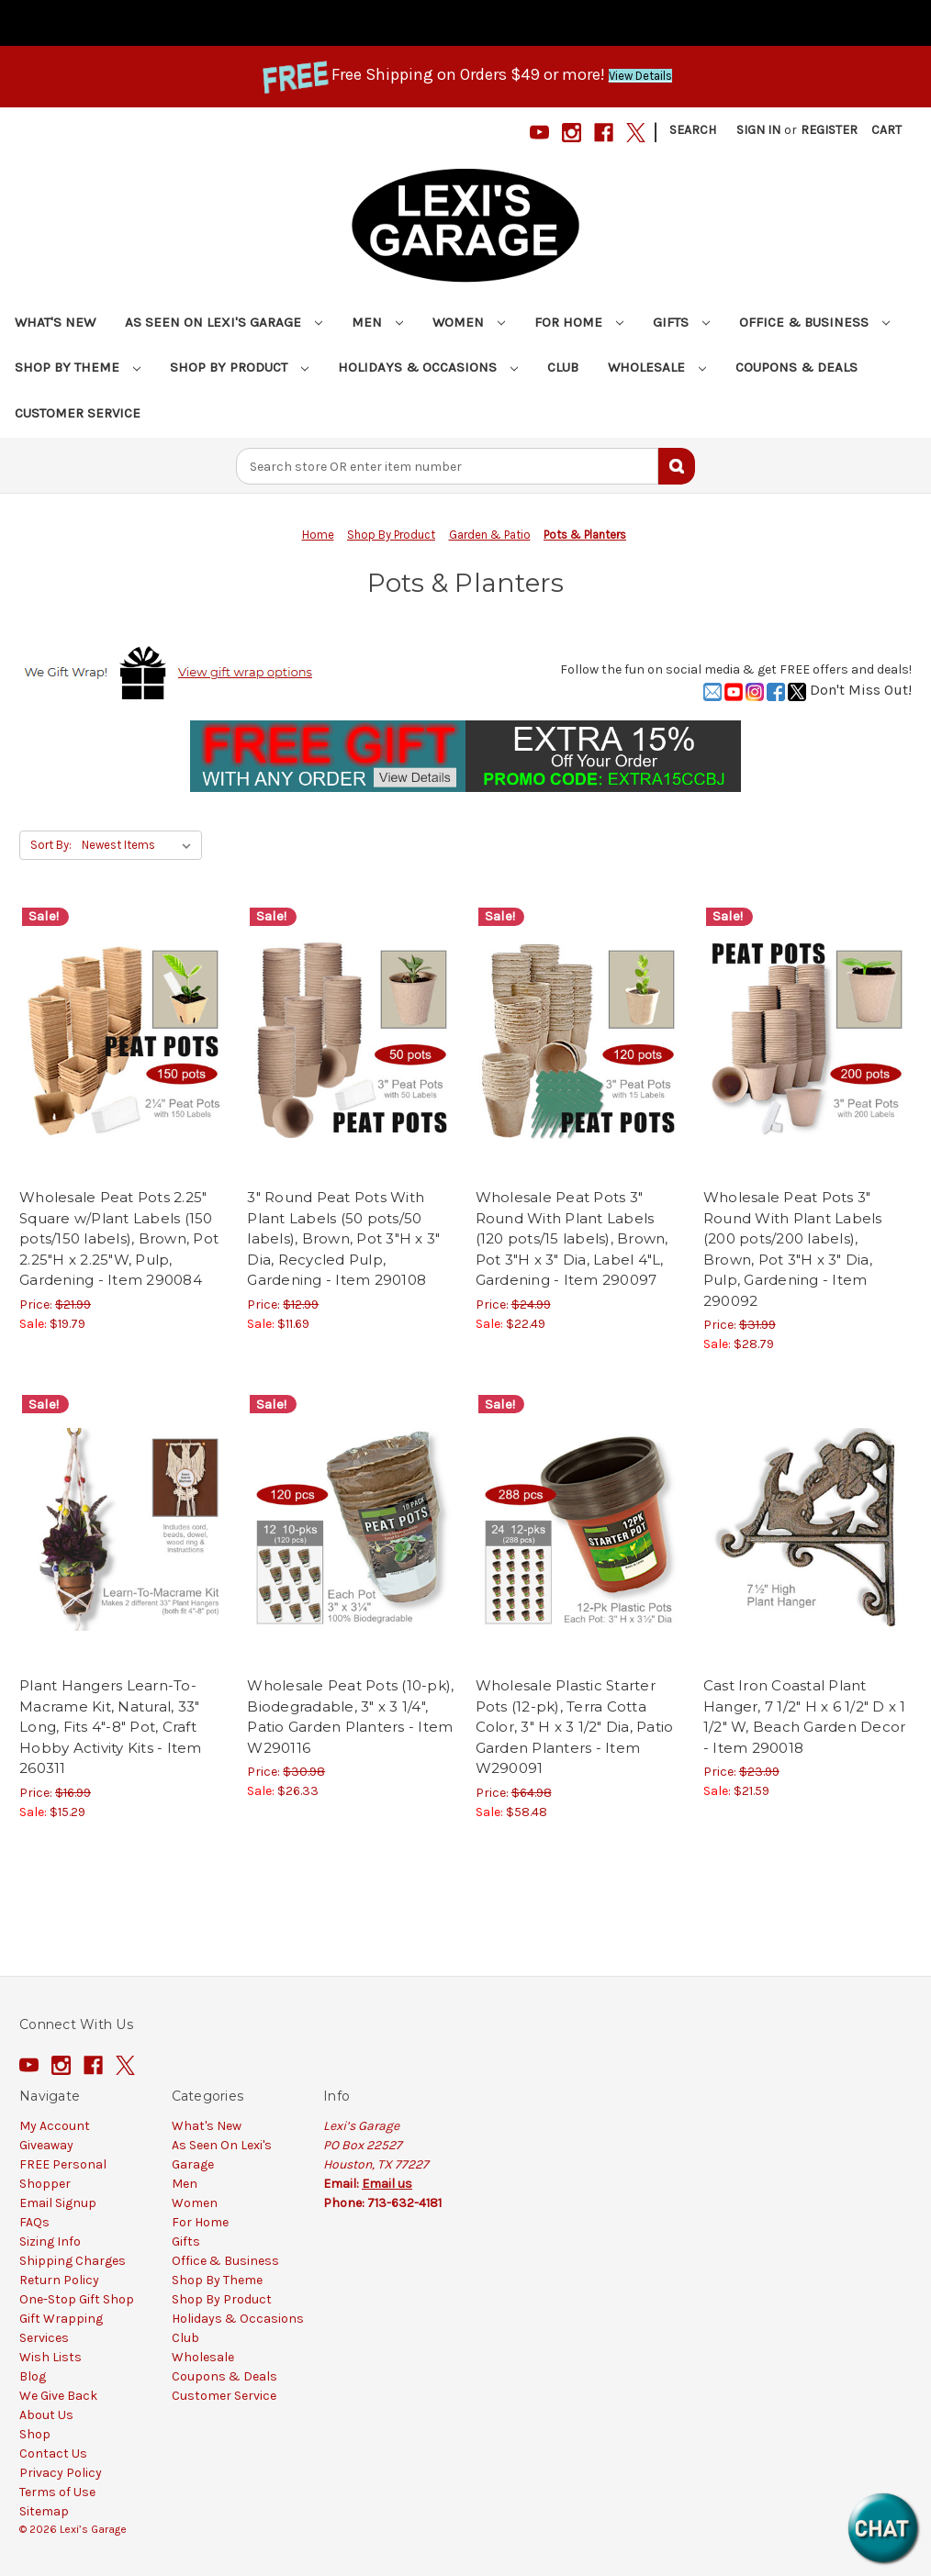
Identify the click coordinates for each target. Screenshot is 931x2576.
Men (377, 322)
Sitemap (44, 2511)
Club (562, 367)
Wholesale (657, 367)
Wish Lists (50, 2357)
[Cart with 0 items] (886, 129)
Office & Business (814, 322)
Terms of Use (57, 2492)
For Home (578, 322)
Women (468, 322)
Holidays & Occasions (428, 367)
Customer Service (77, 413)
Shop (34, 2434)
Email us (387, 2183)
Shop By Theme (77, 367)
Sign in (758, 130)
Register (829, 130)
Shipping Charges (72, 2261)
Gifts (681, 322)
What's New (55, 322)
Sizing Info (50, 2241)
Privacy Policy (60, 2473)
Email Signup (57, 2203)
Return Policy (59, 2280)
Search (692, 130)
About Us (46, 2415)
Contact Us (53, 2453)
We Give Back (58, 2395)
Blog (32, 2376)
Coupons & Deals (796, 367)
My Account (54, 2126)
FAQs (34, 2222)
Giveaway (46, 2145)
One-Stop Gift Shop (76, 2299)
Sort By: (51, 845)
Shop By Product (239, 367)
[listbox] (140, 845)
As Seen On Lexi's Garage (223, 322)
